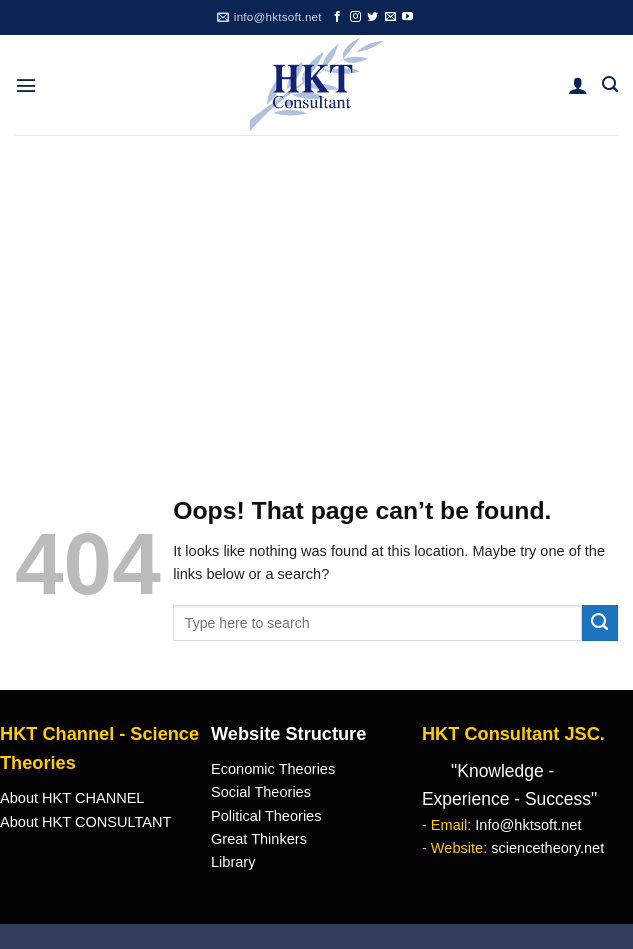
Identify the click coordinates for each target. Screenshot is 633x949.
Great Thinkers (259, 839)
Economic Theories (273, 769)
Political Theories (266, 816)
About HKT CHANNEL (72, 798)
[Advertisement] (316, 285)
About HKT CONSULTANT (85, 822)
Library (233, 862)
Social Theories (261, 792)
